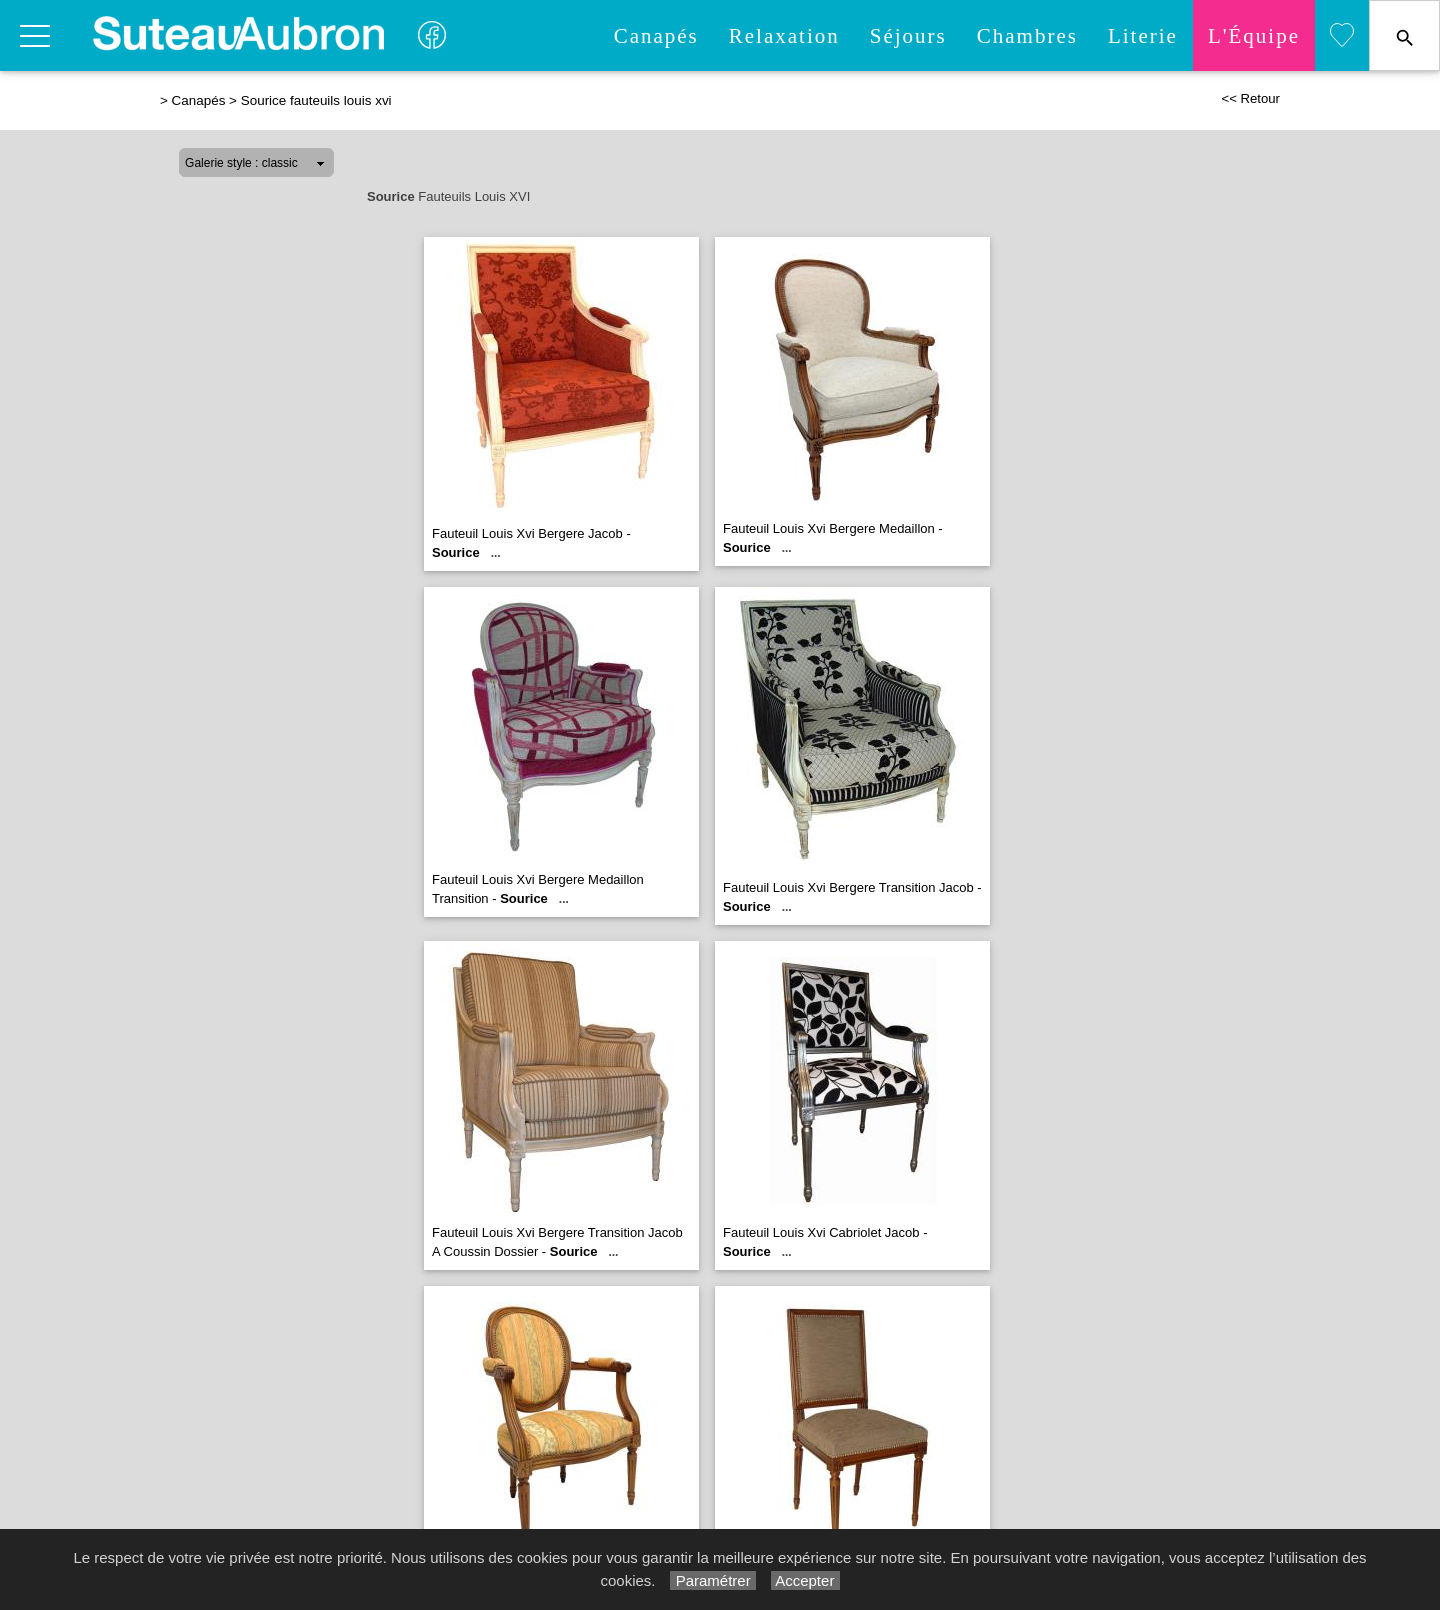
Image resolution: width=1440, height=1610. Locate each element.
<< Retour (1250, 98)
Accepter (805, 1580)
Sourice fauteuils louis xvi (316, 100)
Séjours (908, 36)
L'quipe (1254, 36)
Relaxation (784, 36)
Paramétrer (712, 1580)
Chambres (1027, 36)
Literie (1143, 36)
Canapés (656, 36)
